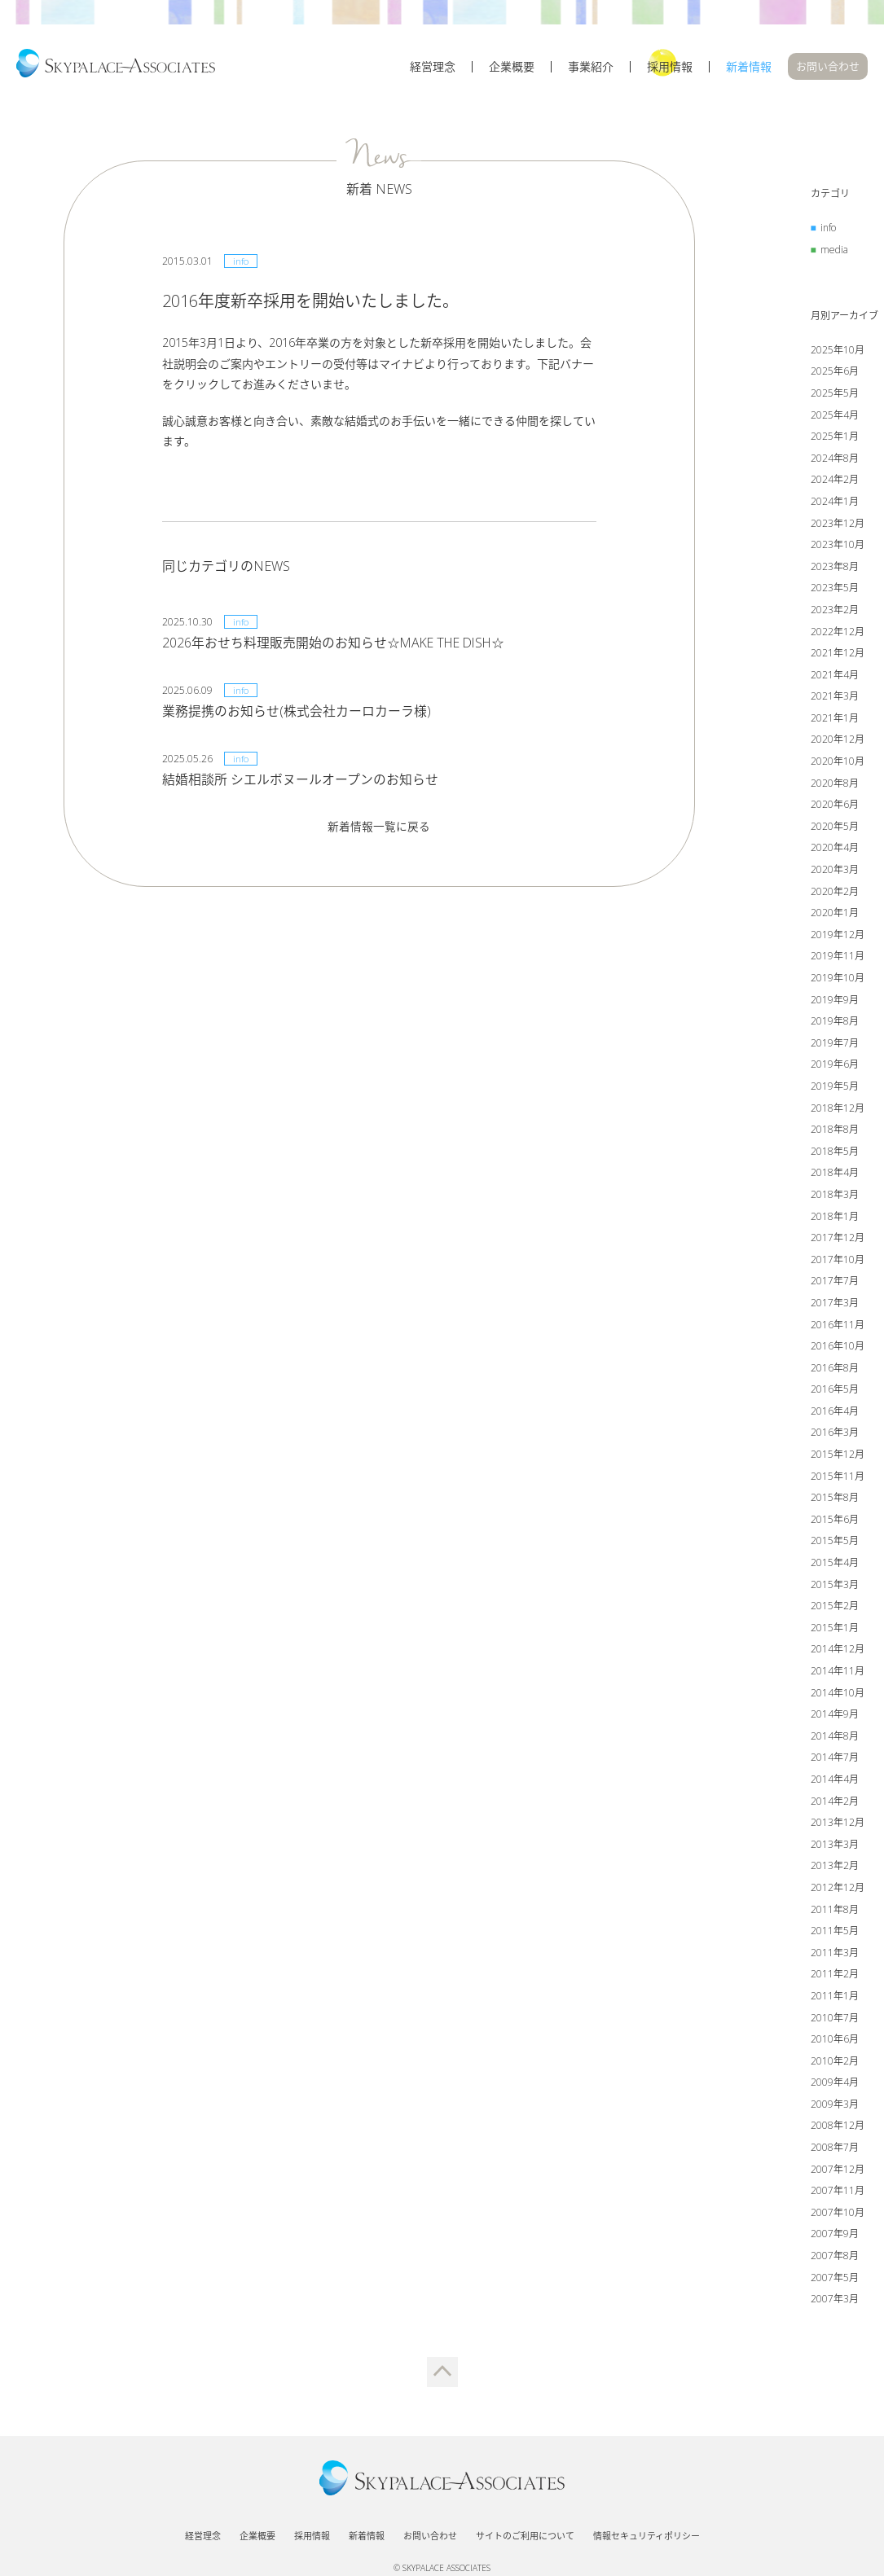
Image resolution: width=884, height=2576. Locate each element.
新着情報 (749, 71)
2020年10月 (837, 763)
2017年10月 (837, 1261)
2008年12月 (837, 2128)
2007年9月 (835, 2236)
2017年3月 (835, 1305)
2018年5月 (835, 1153)
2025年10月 (837, 351)
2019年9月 (835, 1001)
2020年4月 (835, 850)
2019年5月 (835, 1088)
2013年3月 (835, 1846)
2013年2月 (835, 1868)
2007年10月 (837, 2214)
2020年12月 (837, 741)
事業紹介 (591, 71)
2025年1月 (835, 438)
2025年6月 (835, 373)
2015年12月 (837, 1457)
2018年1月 (835, 1218)
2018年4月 (835, 1175)
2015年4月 (835, 1565)
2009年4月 (835, 2084)
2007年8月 (835, 2258)
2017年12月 (837, 1240)
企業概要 (511, 71)
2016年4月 (835, 1413)
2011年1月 (835, 1998)
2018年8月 (835, 1132)
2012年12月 (837, 1890)
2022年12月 (837, 633)
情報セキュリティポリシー (646, 2529)
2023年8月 (835, 568)
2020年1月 (835, 915)
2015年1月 (835, 1629)
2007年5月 (835, 2279)
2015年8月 (835, 1500)
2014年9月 (835, 1716)
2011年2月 (835, 1976)
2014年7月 (835, 1759)
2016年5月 (835, 1391)
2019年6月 (835, 1066)
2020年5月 (835, 828)
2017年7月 (835, 1283)
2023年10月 (837, 547)
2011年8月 (835, 1911)
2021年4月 (835, 676)
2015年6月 (835, 1521)
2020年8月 (835, 785)
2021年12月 (837, 655)
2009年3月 (835, 2106)
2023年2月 (835, 612)
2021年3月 (835, 698)
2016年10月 (837, 1348)
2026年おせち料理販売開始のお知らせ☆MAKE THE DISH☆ (336, 644)
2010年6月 (835, 2041)
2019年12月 (837, 936)
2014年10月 (837, 1694)
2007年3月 (835, 2301)
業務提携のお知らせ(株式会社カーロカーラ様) (296, 713)
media (834, 251)
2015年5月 (835, 1543)
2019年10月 (837, 980)
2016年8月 (835, 1369)
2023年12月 (837, 525)
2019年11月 (837, 958)
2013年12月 (837, 1825)
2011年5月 (835, 1933)
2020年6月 (835, 807)
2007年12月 (837, 2171)
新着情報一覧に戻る (379, 828)
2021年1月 (835, 719)
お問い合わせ (828, 70)
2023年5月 (835, 590)
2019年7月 (835, 1044)
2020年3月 (835, 872)
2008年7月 (835, 2150)
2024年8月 (835, 460)
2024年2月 (835, 482)
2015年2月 (835, 1608)
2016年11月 (837, 1326)
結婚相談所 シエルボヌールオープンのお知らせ (300, 781)
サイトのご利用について (525, 2529)
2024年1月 (835, 504)
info (828, 230)
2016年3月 (835, 1435)
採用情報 (670, 71)
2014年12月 (837, 1651)
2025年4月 (835, 416)
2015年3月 (835, 1586)
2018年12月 (837, 1110)
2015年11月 (837, 1478)
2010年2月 (835, 2062)
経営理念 (432, 71)
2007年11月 (837, 2193)
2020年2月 (835, 893)
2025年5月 (835, 395)
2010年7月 (835, 2019)
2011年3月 (835, 1954)
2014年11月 (837, 1673)
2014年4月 (835, 1781)
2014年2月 (835, 1803)
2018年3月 (835, 1197)
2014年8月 (835, 1737)
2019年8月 (835, 1023)
